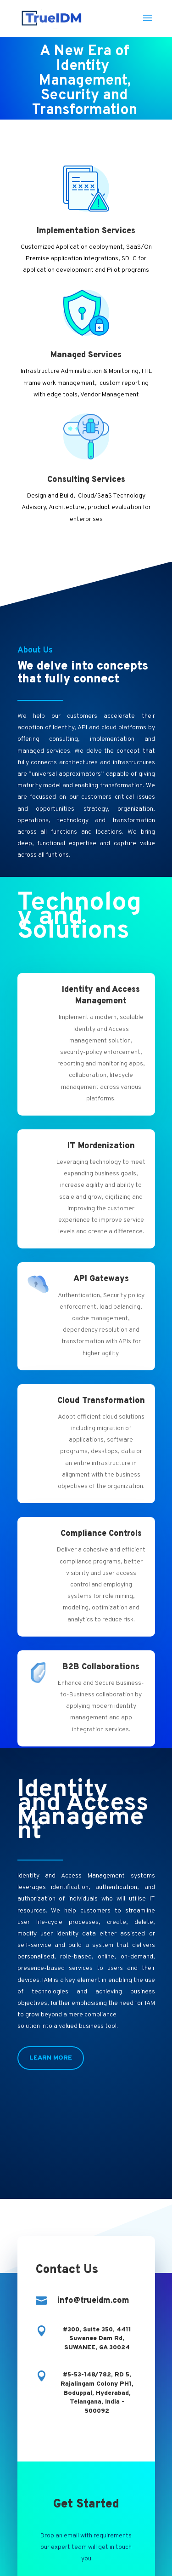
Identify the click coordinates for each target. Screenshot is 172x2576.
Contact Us (86, 2508)
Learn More (50, 2058)
